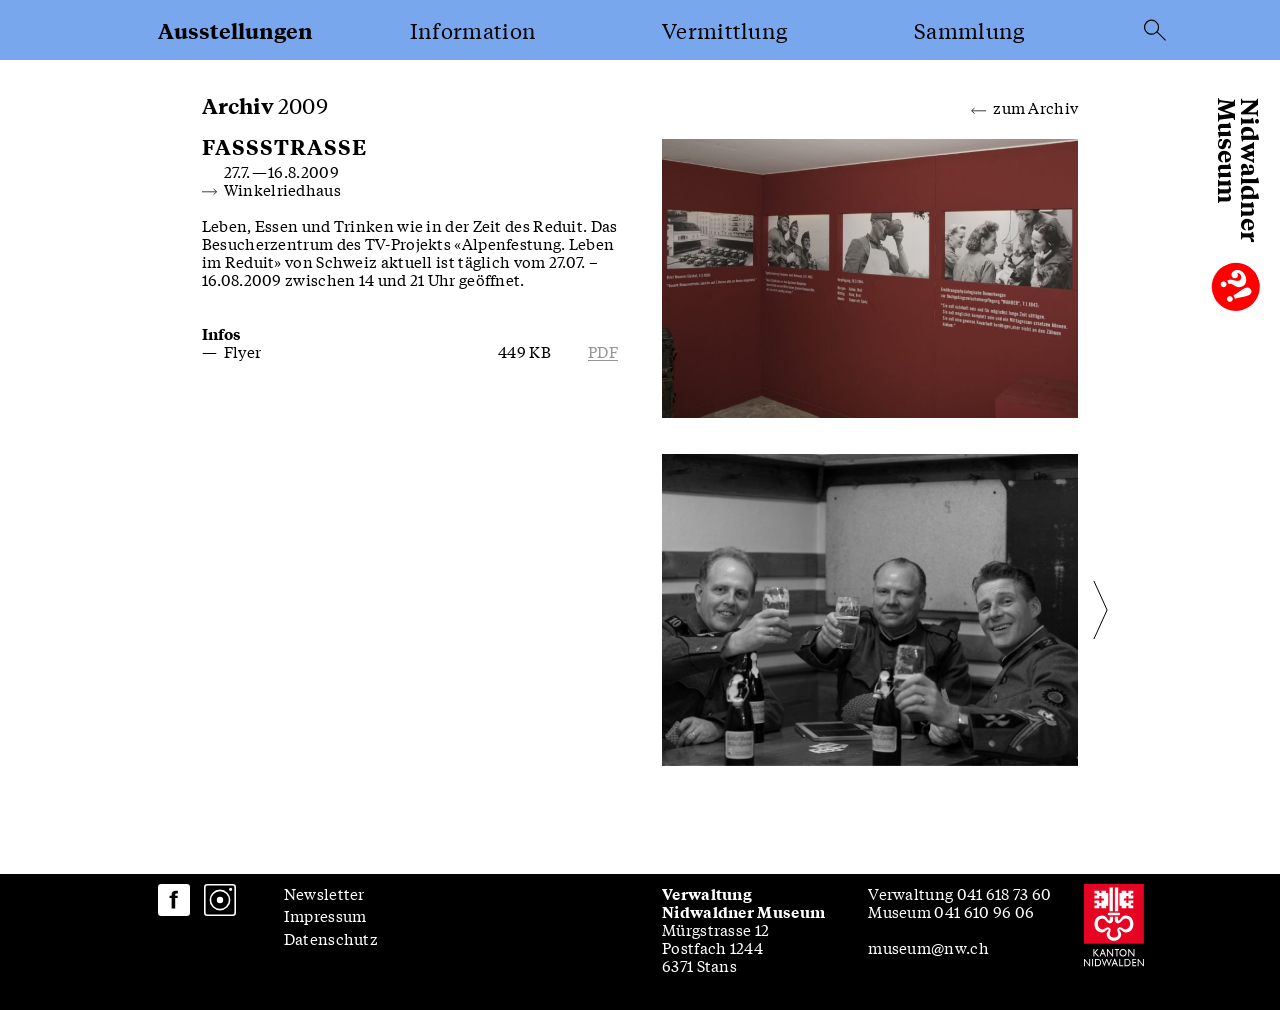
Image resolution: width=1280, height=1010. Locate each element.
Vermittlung (724, 30)
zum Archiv (1024, 106)
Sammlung (969, 30)
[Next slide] (1056, 610)
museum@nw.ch (928, 947)
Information (473, 30)
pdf (603, 351)
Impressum (325, 915)
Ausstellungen (235, 30)
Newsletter (324, 893)
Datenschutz (331, 938)
